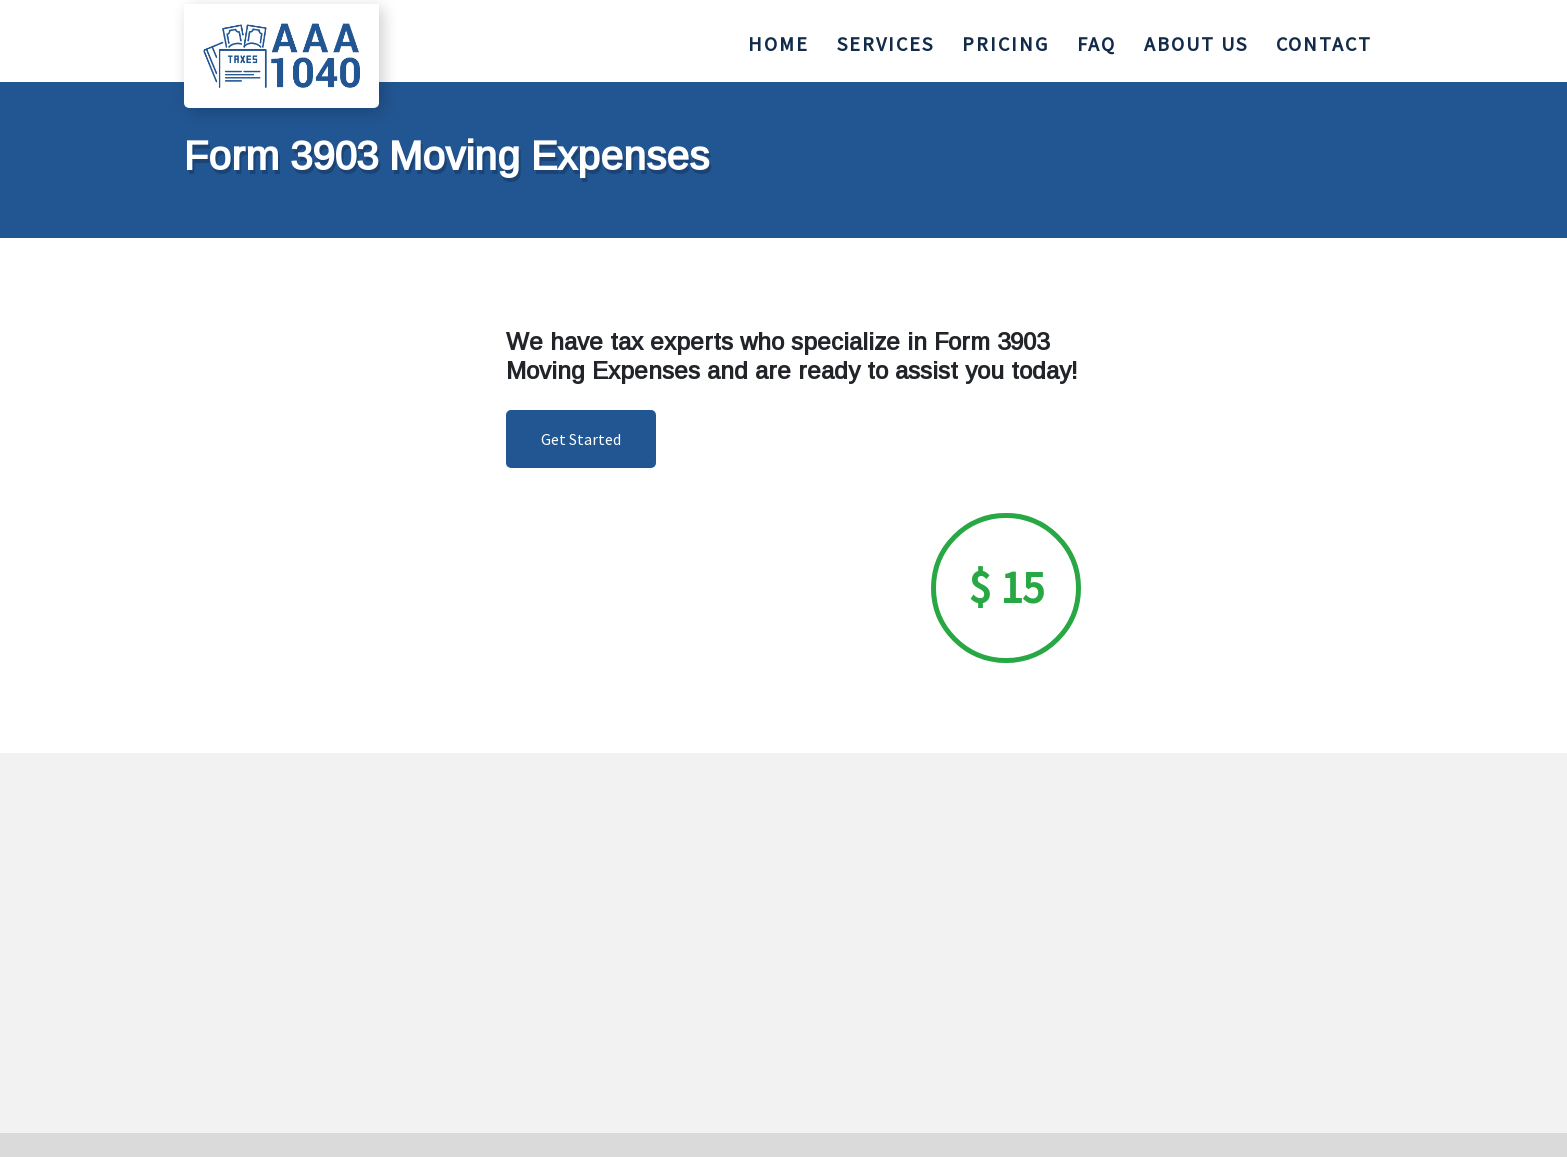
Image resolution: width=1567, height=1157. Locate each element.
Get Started (581, 439)
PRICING (1005, 39)
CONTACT (1324, 39)
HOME (778, 39)
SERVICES (885, 39)
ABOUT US (1196, 39)
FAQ (1096, 39)
